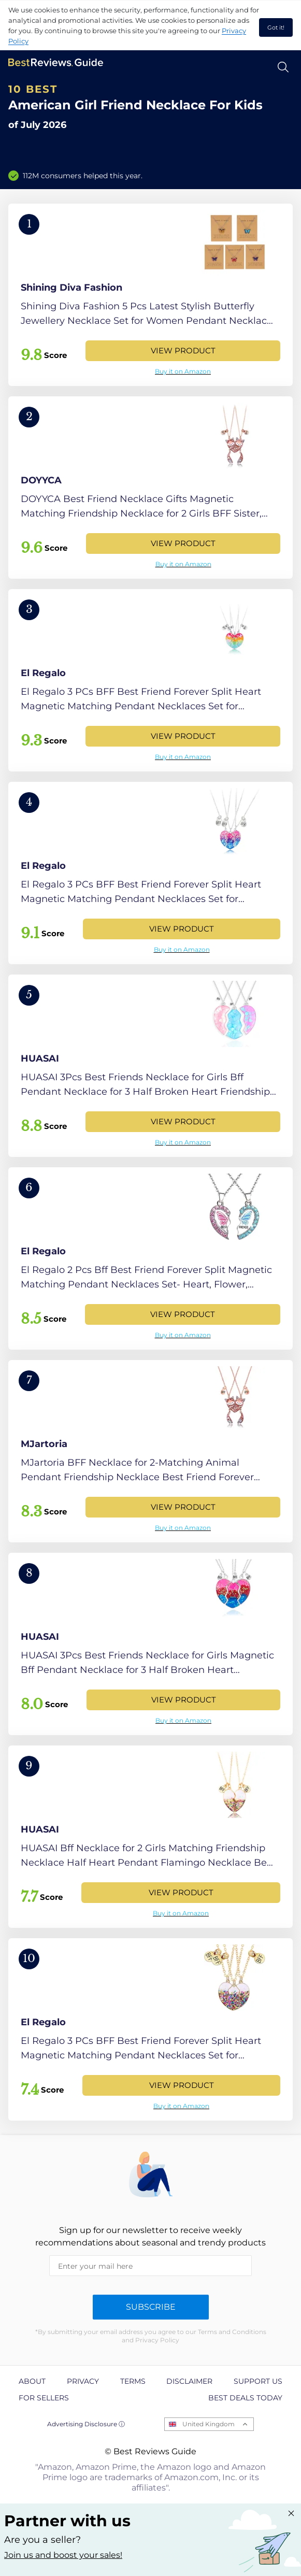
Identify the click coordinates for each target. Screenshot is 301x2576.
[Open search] (283, 67)
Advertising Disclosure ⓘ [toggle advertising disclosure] (86, 2424)
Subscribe (151, 2307)
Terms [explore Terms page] (133, 2381)
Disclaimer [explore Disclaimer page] (189, 2381)
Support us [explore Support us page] (258, 2381)
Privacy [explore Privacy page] (83, 2381)
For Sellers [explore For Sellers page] (44, 2397)
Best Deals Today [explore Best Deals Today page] (245, 2397)
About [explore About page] (32, 2381)
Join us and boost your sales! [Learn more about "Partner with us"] (63, 2555)
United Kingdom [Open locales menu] (208, 2424)
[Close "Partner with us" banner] (291, 2513)
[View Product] (150, 295)
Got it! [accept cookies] (275, 27)
